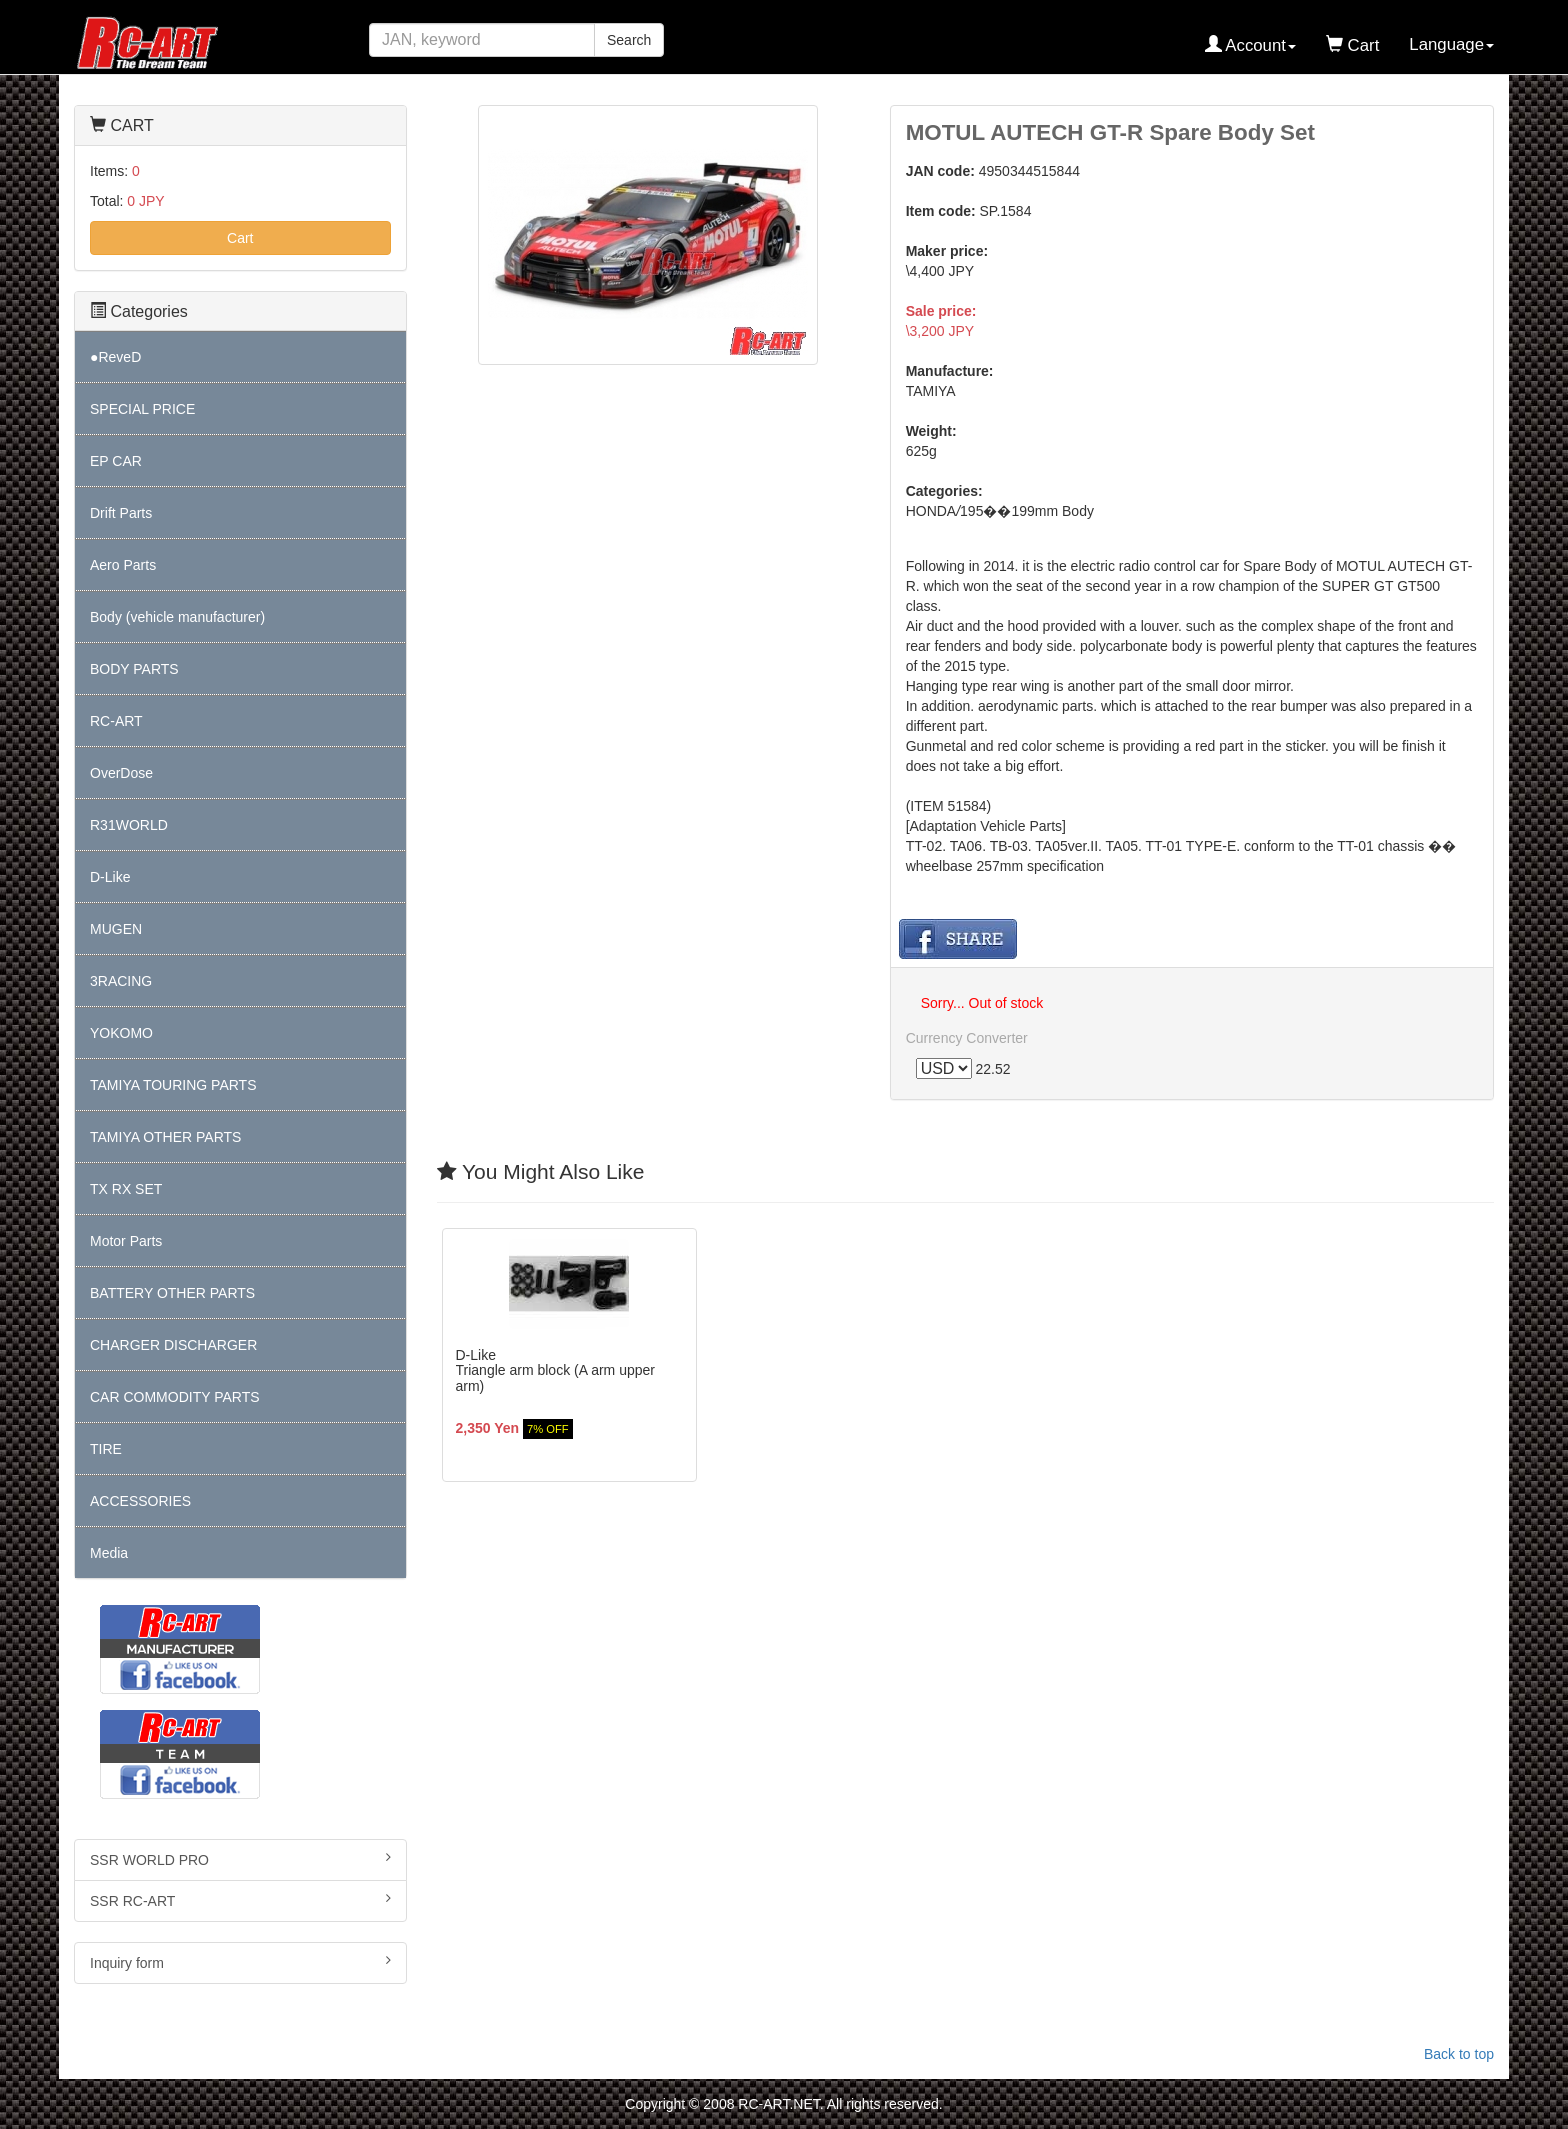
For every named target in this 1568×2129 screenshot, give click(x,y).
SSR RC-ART (240, 1900)
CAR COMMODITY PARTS (175, 1397)
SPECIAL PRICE (142, 409)
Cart (240, 238)
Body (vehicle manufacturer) (177, 617)
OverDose (121, 773)
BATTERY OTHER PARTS (172, 1293)
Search (629, 40)
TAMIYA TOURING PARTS (173, 1085)
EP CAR (116, 461)
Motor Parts (126, 1241)
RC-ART (116, 721)
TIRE (106, 1449)
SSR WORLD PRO (240, 1859)
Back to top (1459, 2054)
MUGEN (116, 929)
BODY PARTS (134, 669)
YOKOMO (121, 1033)
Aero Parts (123, 565)
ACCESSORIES (140, 1501)
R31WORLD (129, 825)
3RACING (121, 981)
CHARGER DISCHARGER (173, 1345)
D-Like (110, 877)
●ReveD (115, 357)
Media (109, 1553)
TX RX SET (126, 1189)
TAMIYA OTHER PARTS (165, 1137)
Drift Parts (121, 513)
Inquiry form (240, 1962)
